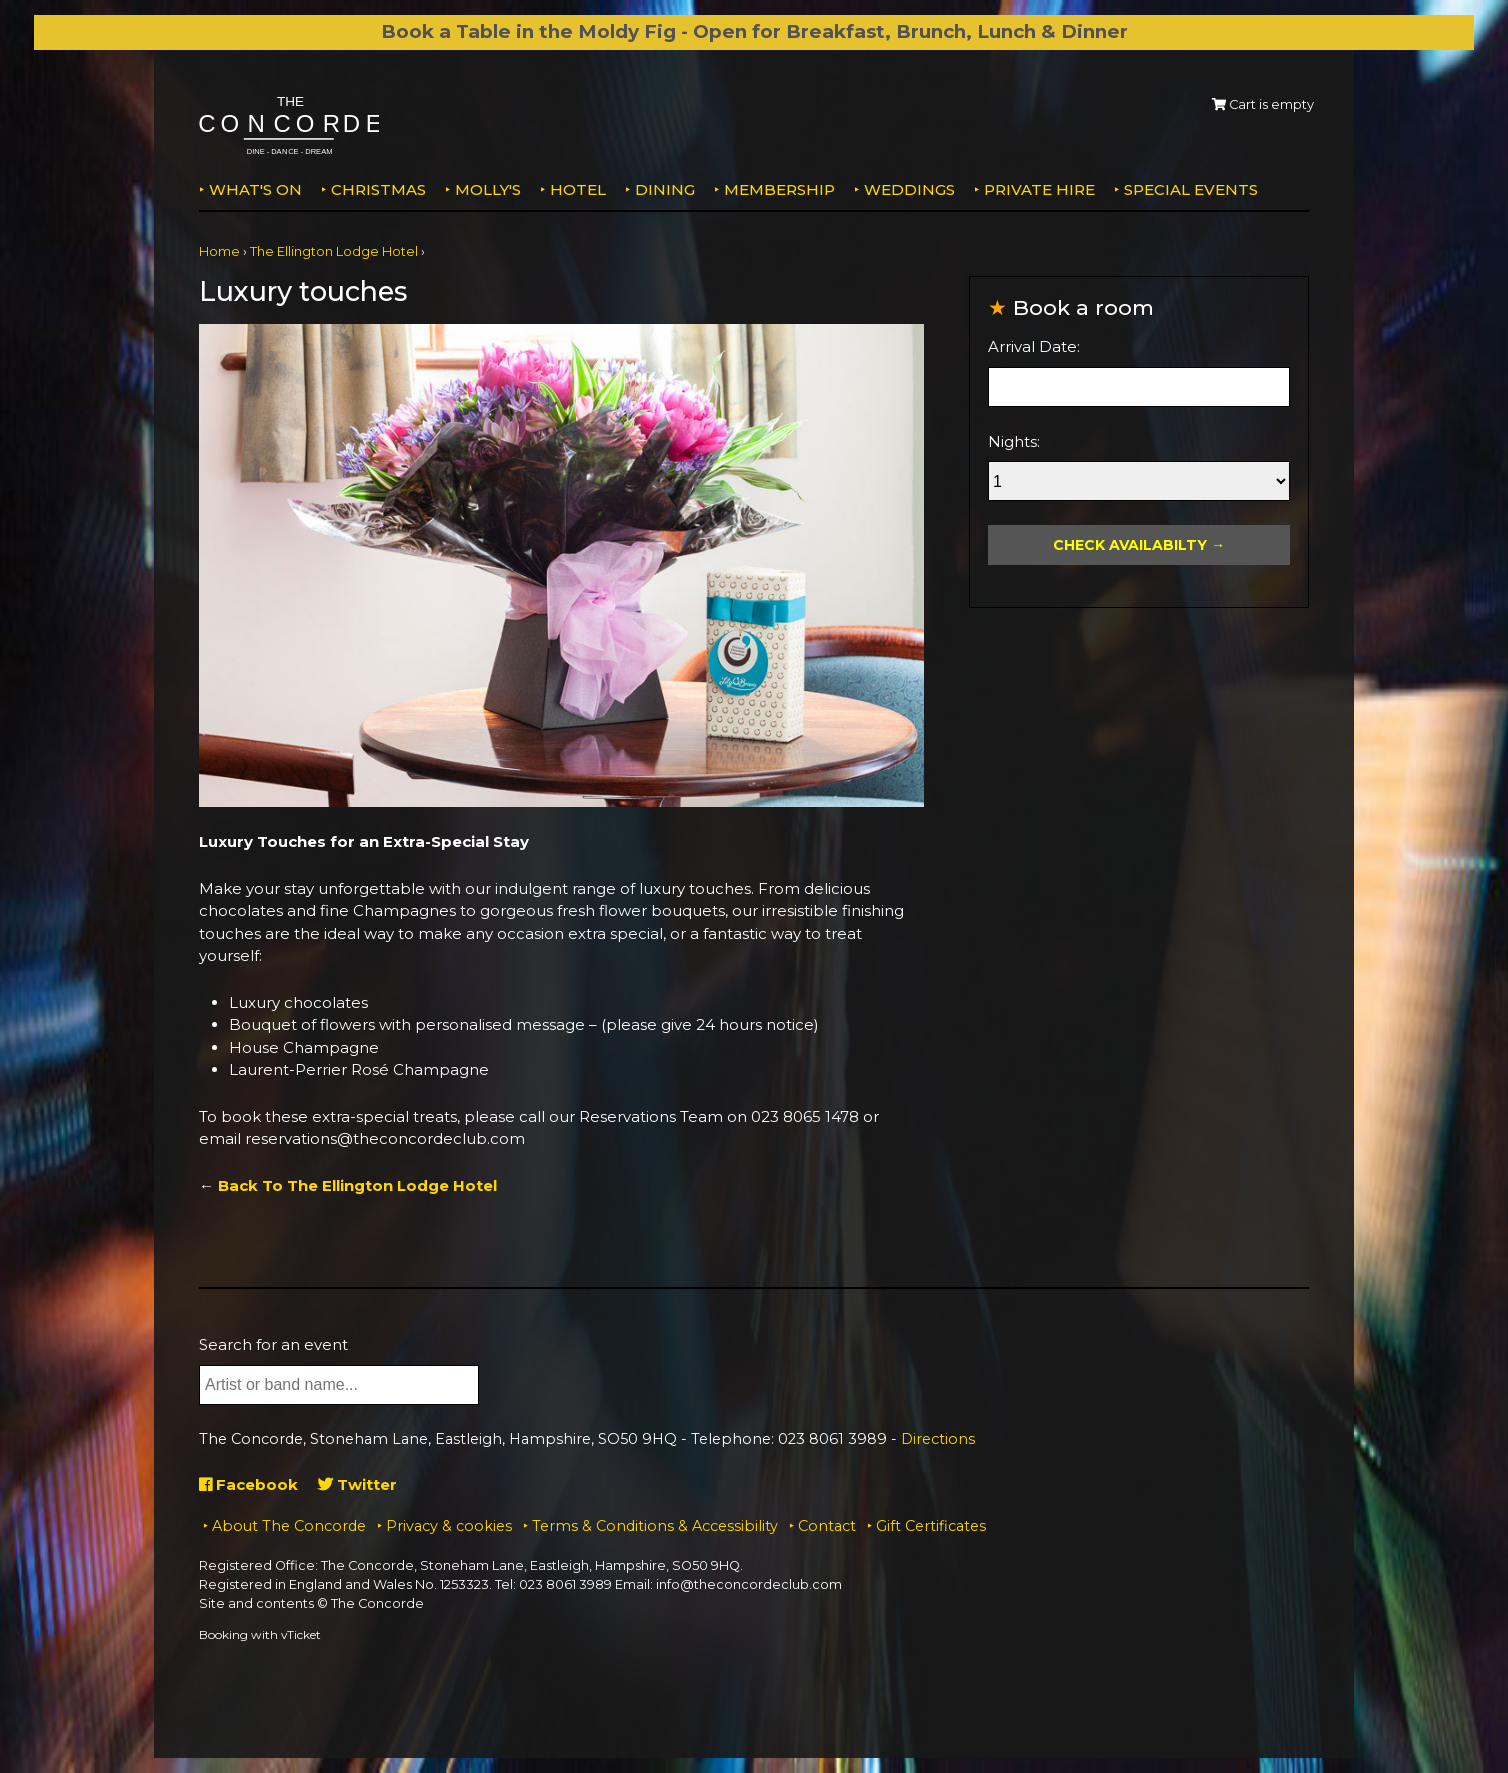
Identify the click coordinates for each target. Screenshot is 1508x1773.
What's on (255, 189)
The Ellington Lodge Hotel (334, 251)
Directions (938, 1439)
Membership (779, 189)
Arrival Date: (1034, 346)
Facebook (248, 1484)
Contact (827, 1526)
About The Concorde (289, 1526)
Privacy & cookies (449, 1526)
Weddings (909, 189)
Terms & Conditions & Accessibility (655, 1526)
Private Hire (1039, 189)
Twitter (357, 1484)
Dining (665, 189)
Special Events (1191, 189)
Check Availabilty (1130, 545)
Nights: (1014, 441)
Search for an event (273, 1344)
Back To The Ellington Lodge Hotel (357, 1185)
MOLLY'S (488, 189)
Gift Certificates (931, 1526)
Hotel (578, 189)
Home (219, 251)
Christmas (378, 189)
